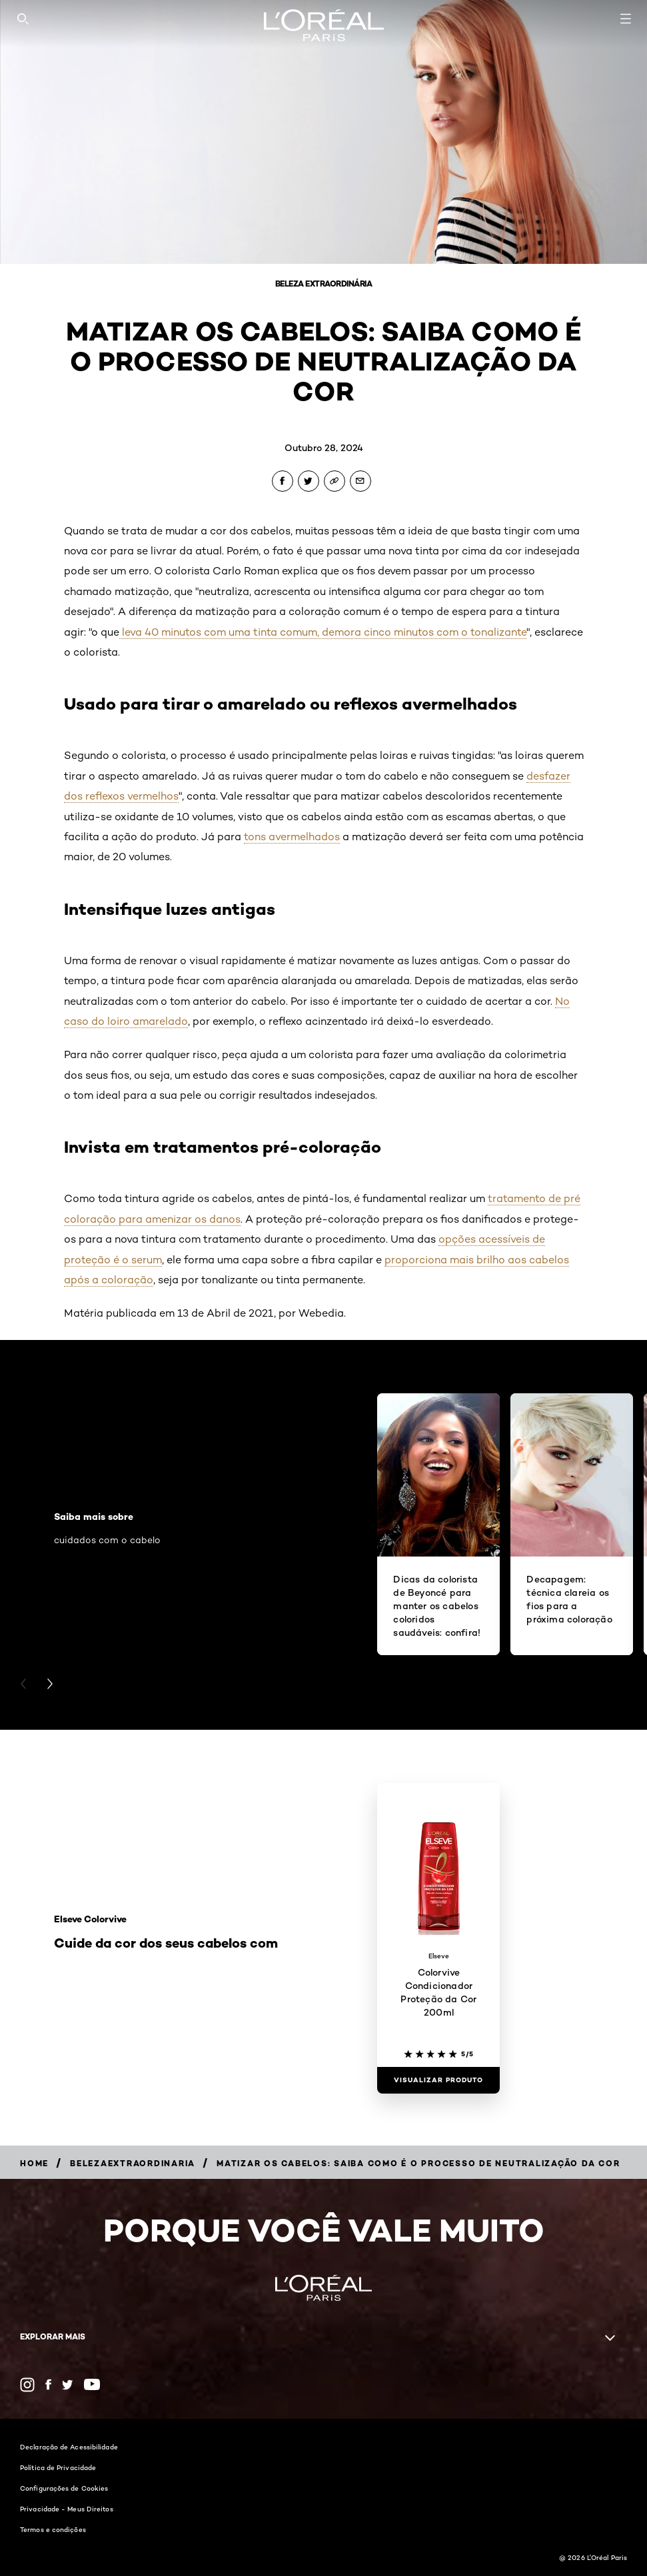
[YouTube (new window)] (92, 2384)
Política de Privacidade (58, 2467)
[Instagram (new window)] (27, 2384)
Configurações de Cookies (64, 2488)
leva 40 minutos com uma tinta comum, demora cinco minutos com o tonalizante (322, 632)
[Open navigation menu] (625, 18)
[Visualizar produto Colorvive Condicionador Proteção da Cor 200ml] (438, 2080)
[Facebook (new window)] (48, 2384)
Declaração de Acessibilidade (69, 2447)
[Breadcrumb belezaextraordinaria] (132, 2163)
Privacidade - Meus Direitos (66, 2509)
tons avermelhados (292, 836)
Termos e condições (53, 2529)
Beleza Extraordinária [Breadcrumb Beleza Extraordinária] (323, 284)
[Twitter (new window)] (67, 2384)
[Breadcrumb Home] (34, 2163)
